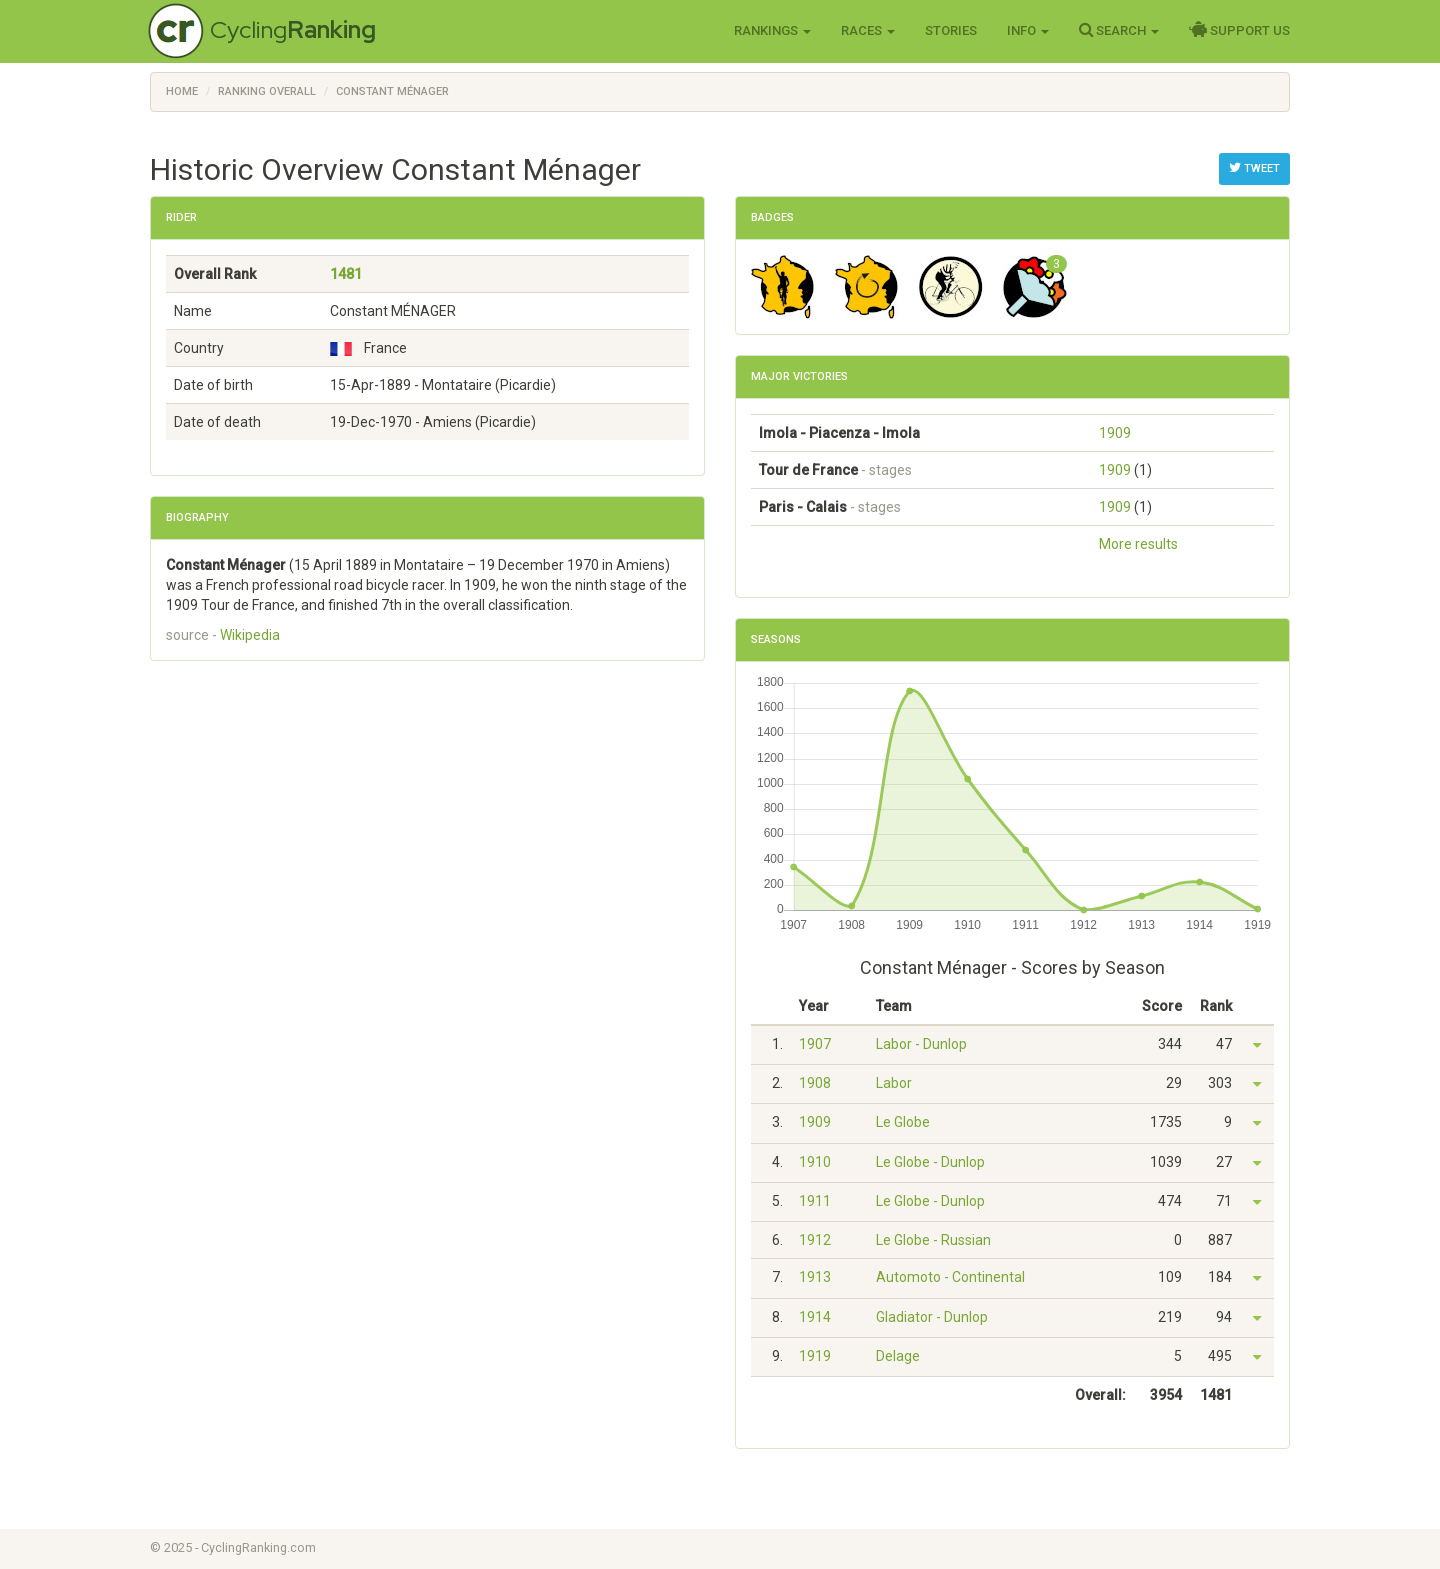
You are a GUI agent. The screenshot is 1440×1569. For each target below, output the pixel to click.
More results (1138, 544)
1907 (815, 1044)
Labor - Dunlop (921, 1044)
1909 (1115, 433)
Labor (894, 1083)
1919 (815, 1356)
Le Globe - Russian (933, 1240)
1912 (815, 1240)
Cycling (293, 29)
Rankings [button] (772, 30)
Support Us (1239, 30)
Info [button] (1028, 30)
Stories (951, 30)
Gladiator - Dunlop (932, 1317)
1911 (815, 1201)
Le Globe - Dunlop (930, 1162)
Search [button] (1119, 30)
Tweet (1254, 168)
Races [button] (868, 30)
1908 (815, 1083)
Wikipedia (250, 635)
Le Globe (903, 1122)
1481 (346, 274)
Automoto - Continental (950, 1277)
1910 (815, 1162)
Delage (898, 1356)
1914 (815, 1317)
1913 (815, 1277)
